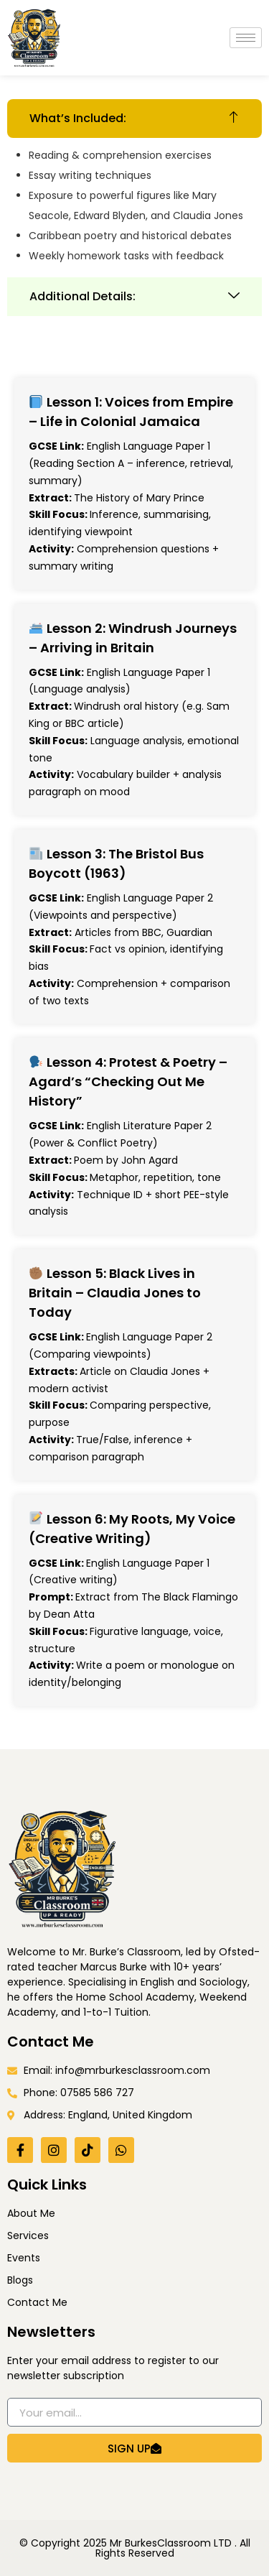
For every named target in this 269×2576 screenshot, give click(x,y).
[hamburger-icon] (246, 37)
